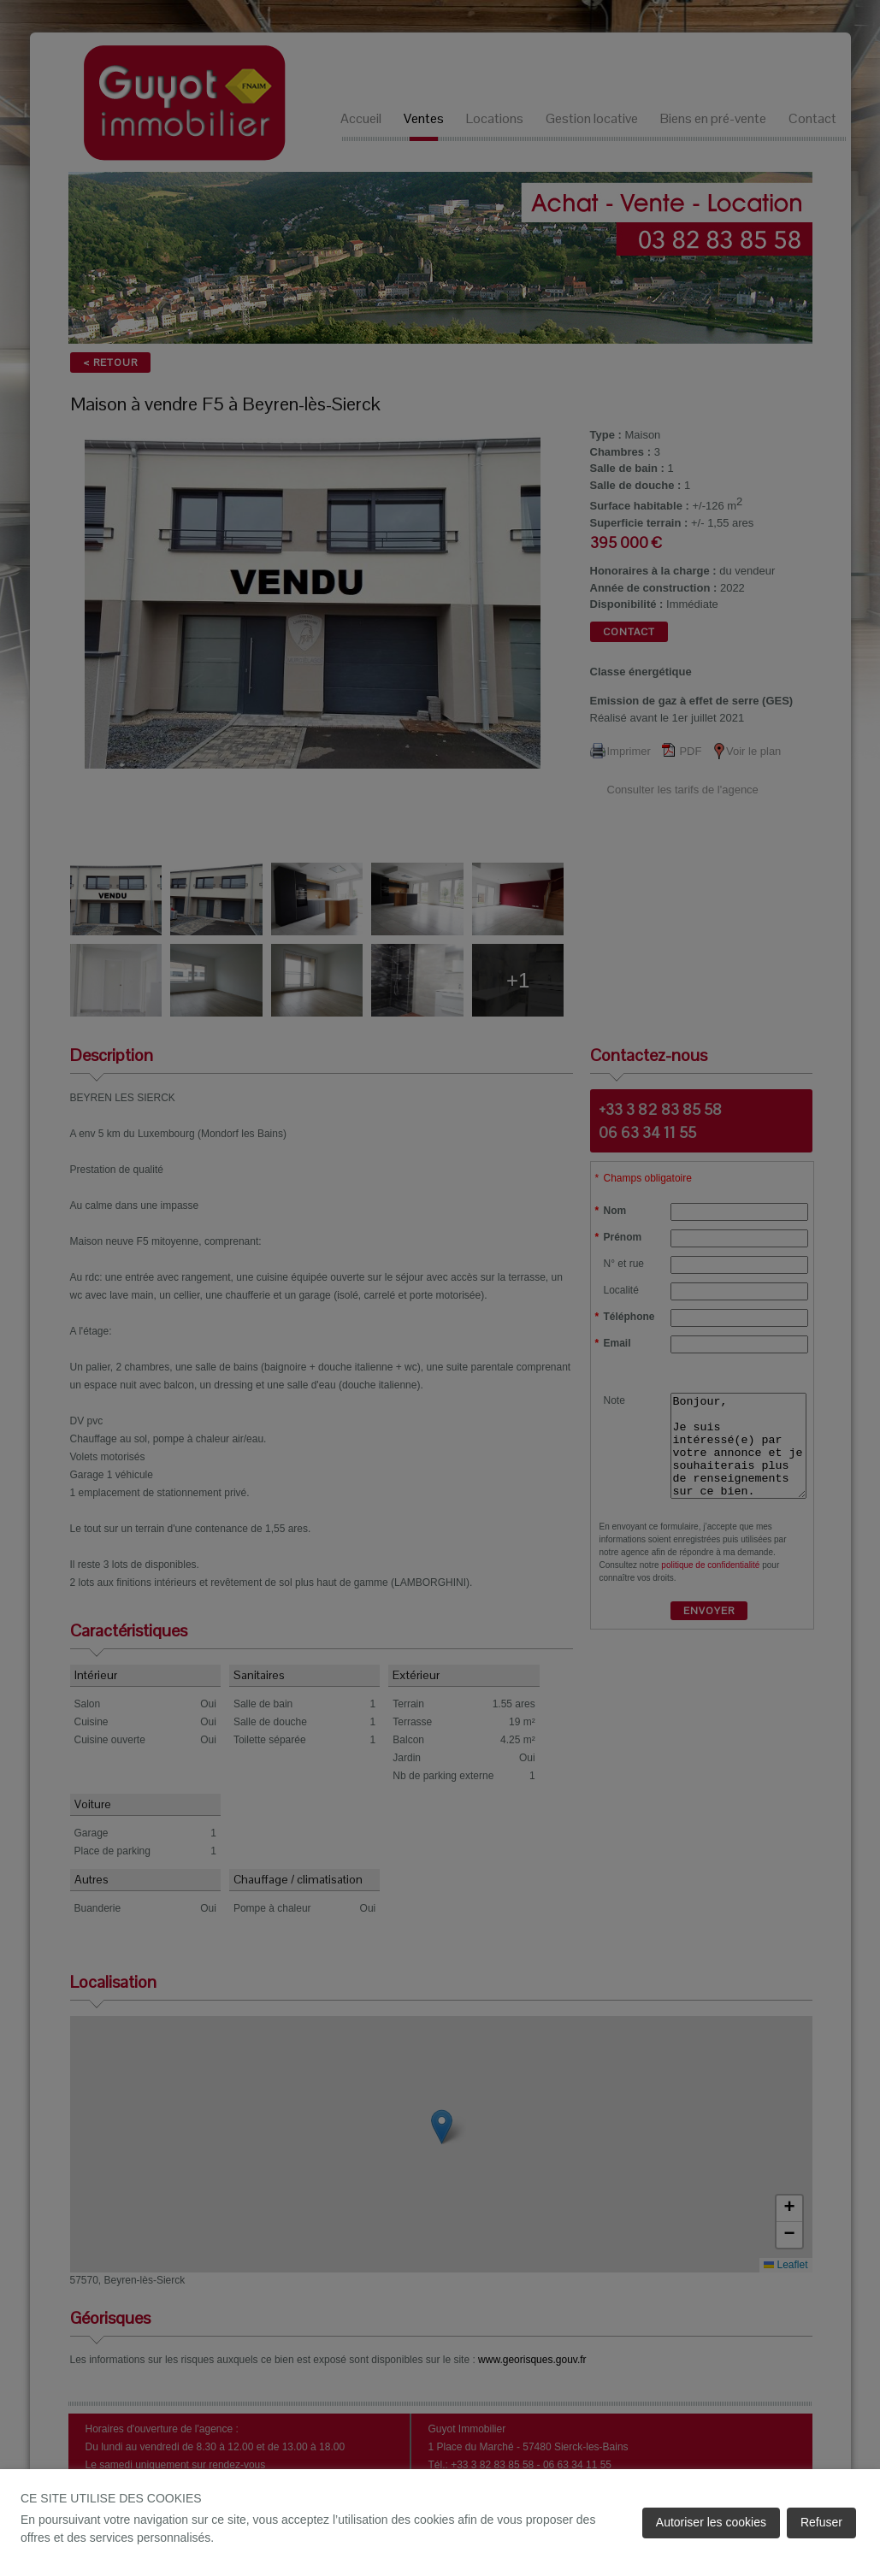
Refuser (821, 2522)
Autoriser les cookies (711, 2522)
